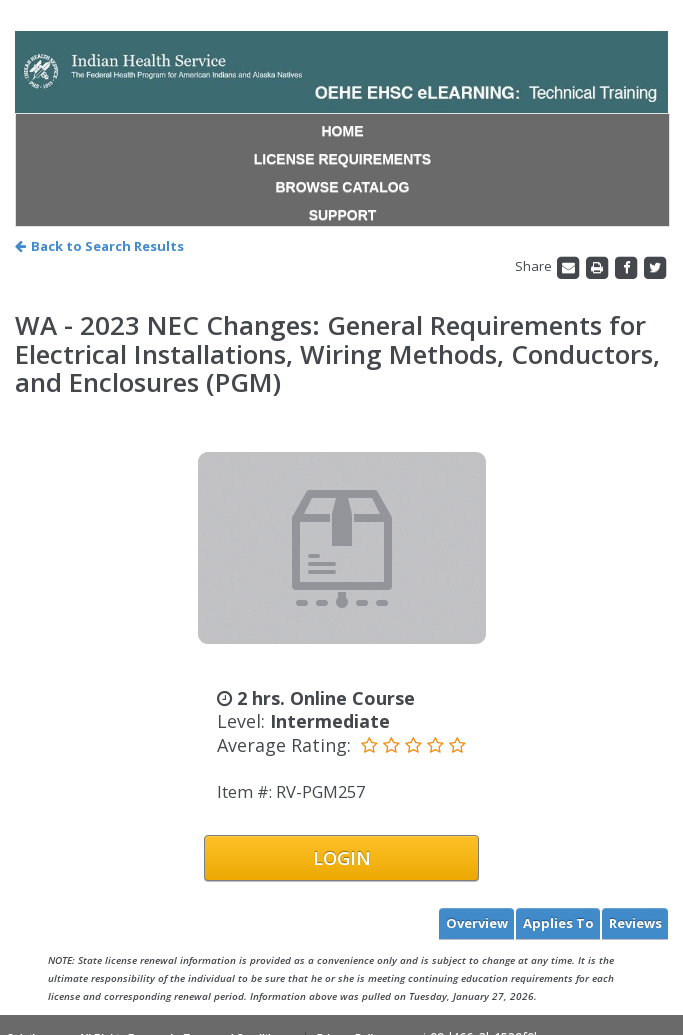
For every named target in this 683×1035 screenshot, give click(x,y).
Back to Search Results (99, 246)
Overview (477, 923)
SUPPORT (343, 215)
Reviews (635, 923)
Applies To (558, 923)
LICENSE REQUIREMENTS (342, 159)
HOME (343, 131)
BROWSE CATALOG (342, 187)
